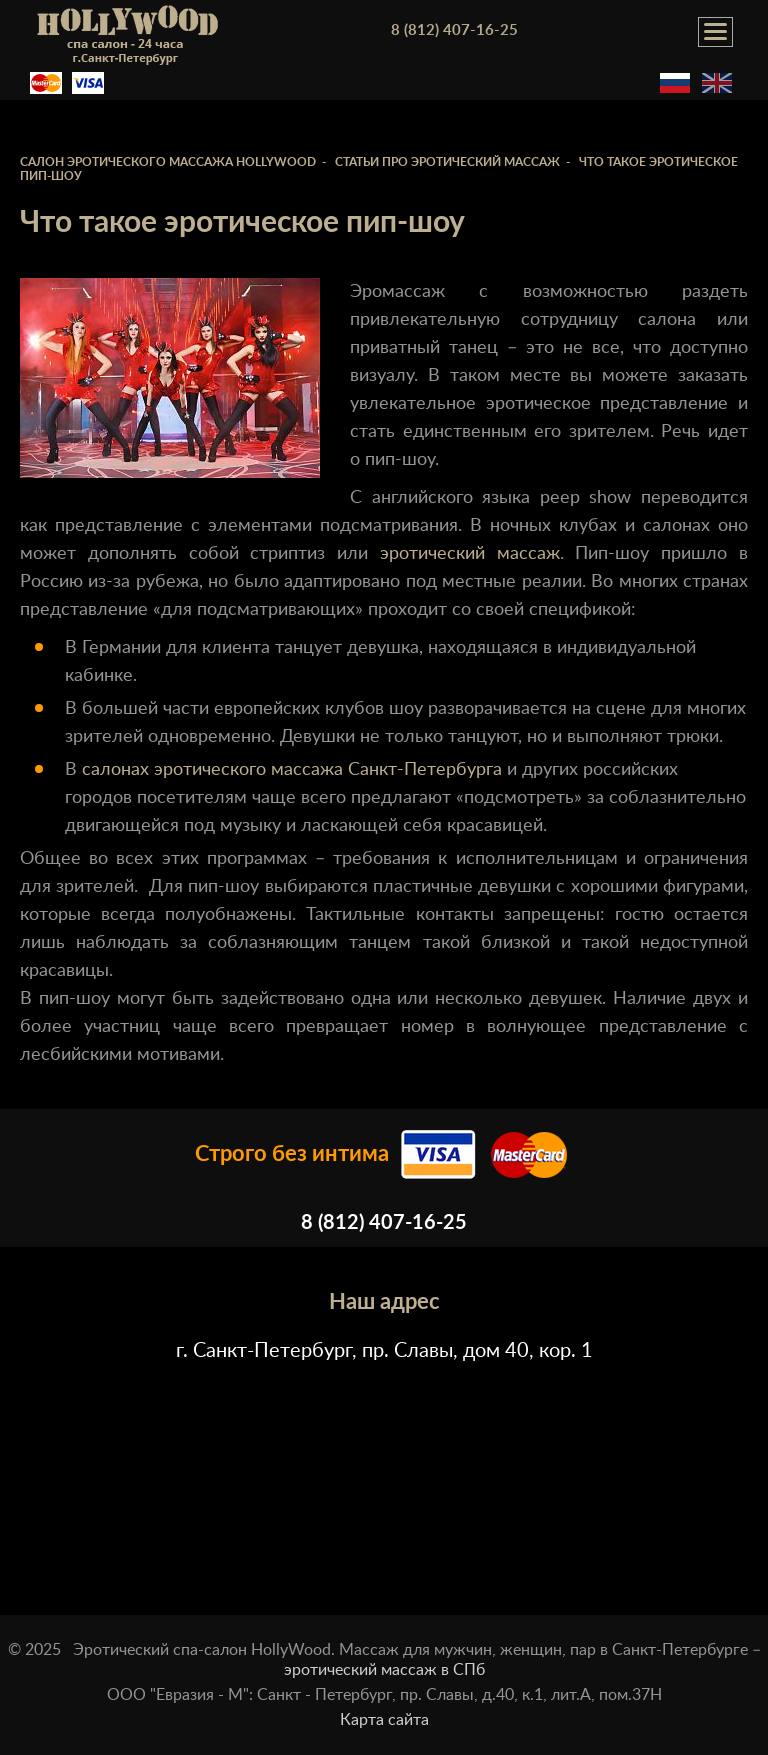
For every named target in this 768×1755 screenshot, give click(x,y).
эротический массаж (470, 554)
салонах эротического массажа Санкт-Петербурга (292, 770)
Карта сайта (384, 1720)
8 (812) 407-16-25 (454, 30)
